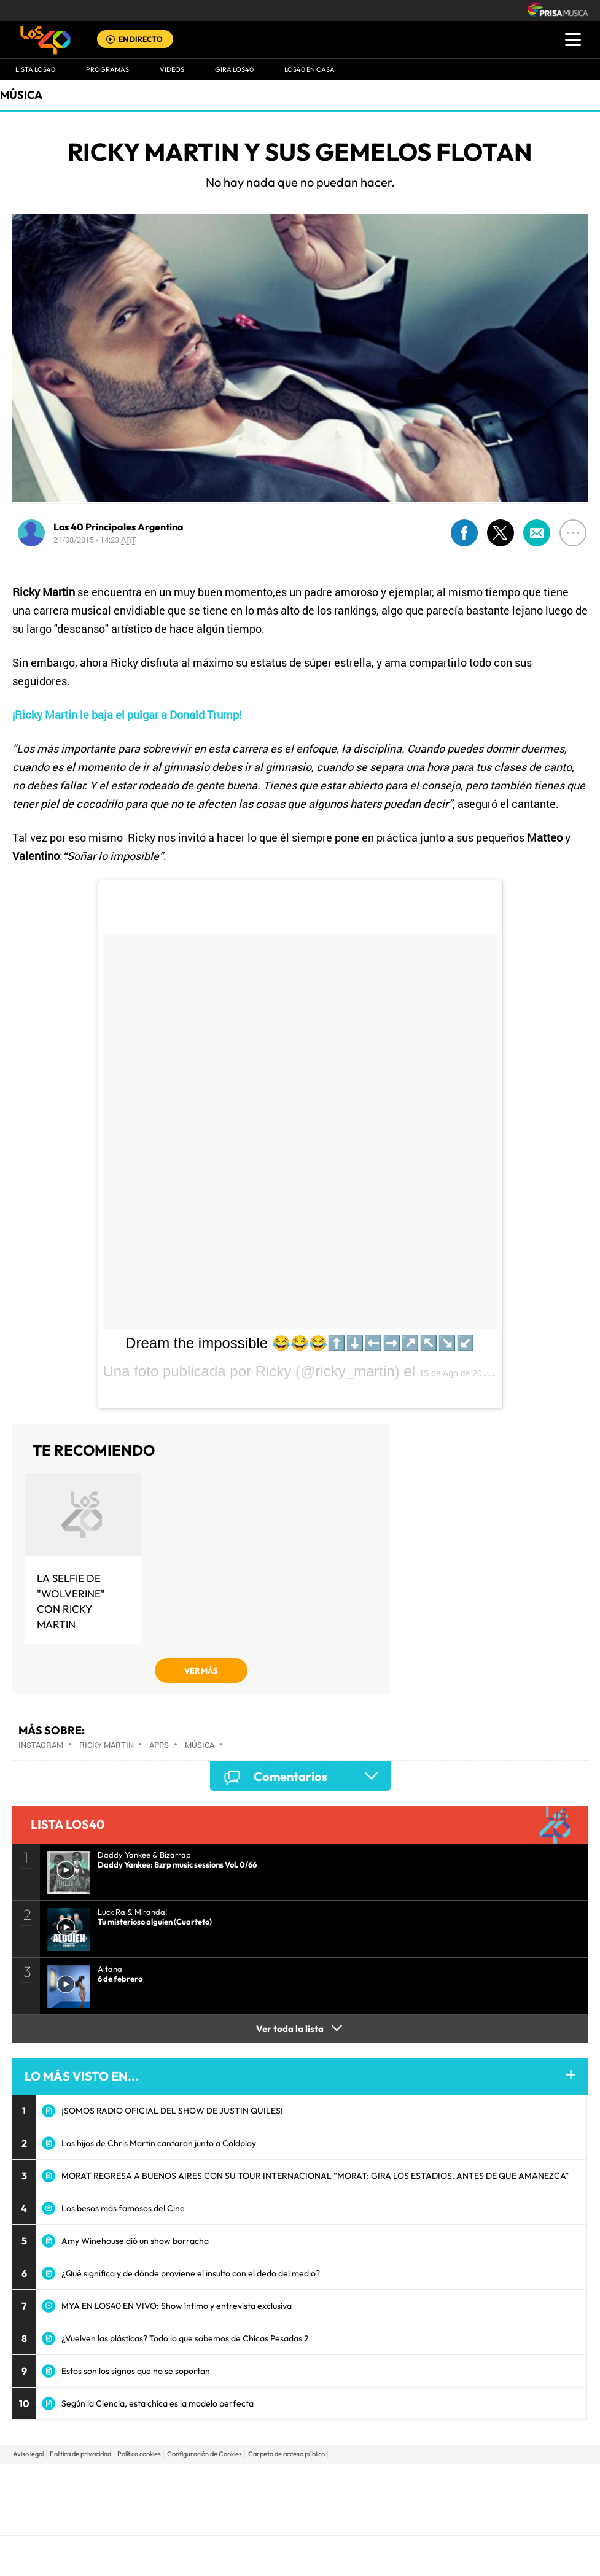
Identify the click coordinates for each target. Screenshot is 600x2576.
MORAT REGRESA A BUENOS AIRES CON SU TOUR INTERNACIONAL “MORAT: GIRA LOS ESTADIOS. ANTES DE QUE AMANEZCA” (315, 2175)
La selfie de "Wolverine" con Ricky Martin (71, 1601)
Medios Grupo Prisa (301, 2520)
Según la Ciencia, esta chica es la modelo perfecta (157, 2403)
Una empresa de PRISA (300, 2490)
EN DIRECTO (141, 39)
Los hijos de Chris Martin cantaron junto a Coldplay (158, 2143)
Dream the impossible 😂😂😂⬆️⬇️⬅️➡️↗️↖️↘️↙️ (300, 1343)
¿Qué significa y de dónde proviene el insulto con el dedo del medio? (190, 2273)
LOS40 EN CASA (309, 69)
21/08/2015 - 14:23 (94, 539)
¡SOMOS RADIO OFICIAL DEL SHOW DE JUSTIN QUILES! (172, 2110)
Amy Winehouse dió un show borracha (135, 2240)
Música (21, 95)
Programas (107, 69)
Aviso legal (28, 2454)
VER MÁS (201, 1670)
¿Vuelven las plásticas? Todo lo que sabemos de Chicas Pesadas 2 (185, 2338)
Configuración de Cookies (204, 2454)
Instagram (40, 1744)
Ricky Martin (106, 1744)
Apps (159, 1744)
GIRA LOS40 (234, 69)
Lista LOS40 (35, 69)
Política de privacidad (80, 2454)
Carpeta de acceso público (286, 2454)
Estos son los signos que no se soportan (135, 2370)
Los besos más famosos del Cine (123, 2208)
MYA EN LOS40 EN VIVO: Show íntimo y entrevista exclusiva (176, 2305)
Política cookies (139, 2454)
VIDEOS (172, 69)
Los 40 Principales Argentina (118, 527)
